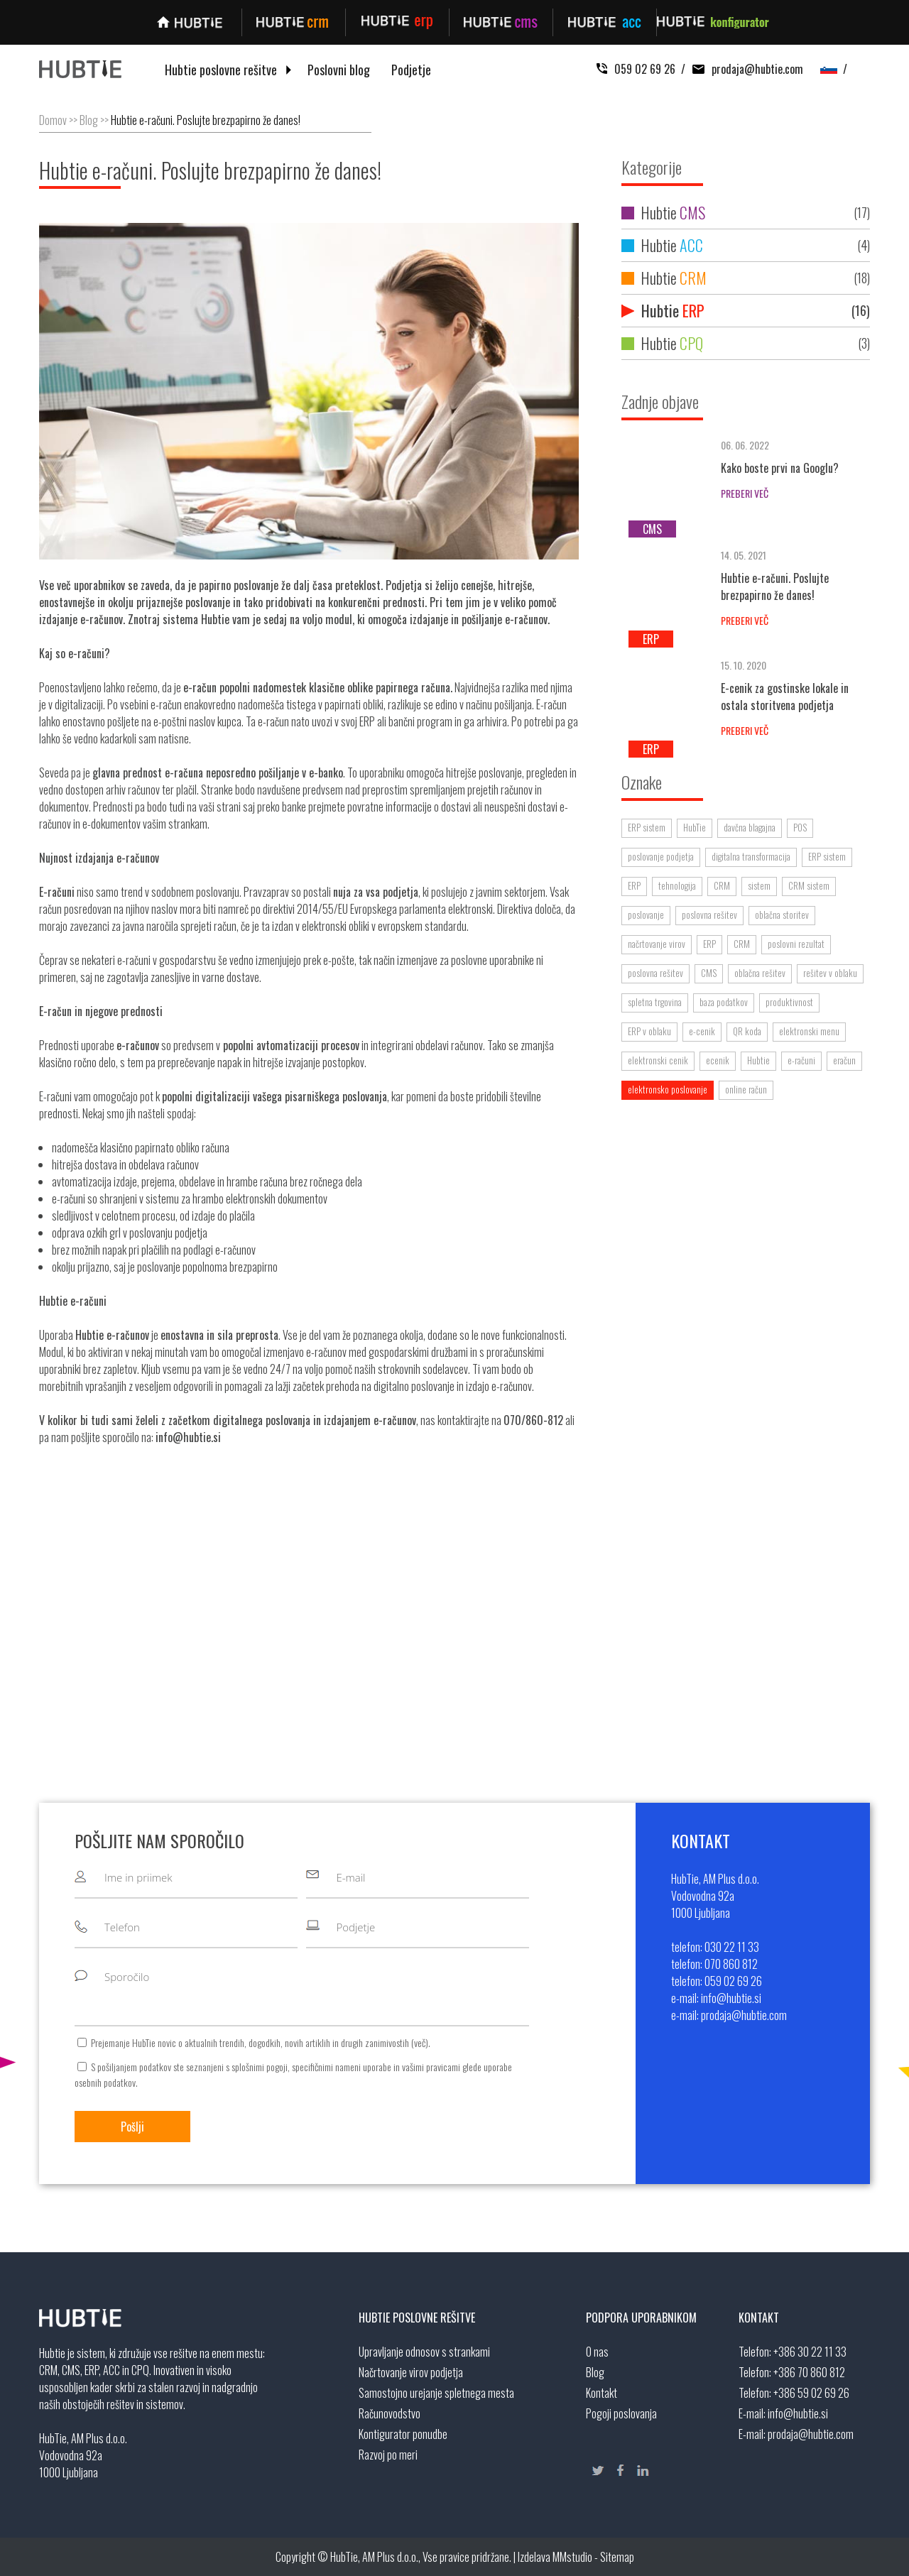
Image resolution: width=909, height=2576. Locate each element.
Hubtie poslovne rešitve (221, 70)
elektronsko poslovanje (667, 1089)
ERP (634, 885)
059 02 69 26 (636, 68)
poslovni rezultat (796, 944)
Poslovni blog (338, 70)
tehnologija (677, 885)
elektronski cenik (658, 1060)
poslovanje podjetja (661, 856)
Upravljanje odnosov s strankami (424, 2351)
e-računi (801, 1060)
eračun (844, 1060)
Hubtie (745, 213)
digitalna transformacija (751, 856)
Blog (89, 120)
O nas (597, 2351)
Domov (53, 120)
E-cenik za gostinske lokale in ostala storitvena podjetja (785, 697)
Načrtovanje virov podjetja (411, 2372)
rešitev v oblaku (830, 973)
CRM (722, 885)
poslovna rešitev (709, 914)
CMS (709, 973)
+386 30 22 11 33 (810, 2351)
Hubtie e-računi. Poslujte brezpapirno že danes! (205, 120)
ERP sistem (646, 827)
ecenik (717, 1060)
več (419, 2042)
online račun (746, 1089)
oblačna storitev (782, 914)
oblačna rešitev (759, 973)
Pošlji (132, 2126)
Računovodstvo (389, 2413)
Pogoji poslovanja (621, 2413)
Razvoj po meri (388, 2454)
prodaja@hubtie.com (744, 68)
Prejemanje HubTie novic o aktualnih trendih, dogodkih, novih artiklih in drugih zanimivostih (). (260, 2042)
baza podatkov (724, 1002)
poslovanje (646, 914)
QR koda (747, 1031)
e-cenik (702, 1031)
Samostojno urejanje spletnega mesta (436, 2392)
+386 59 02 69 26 (811, 2392)
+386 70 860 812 (809, 2372)
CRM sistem (808, 885)
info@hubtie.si (798, 2413)
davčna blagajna (749, 827)
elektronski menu (809, 1031)
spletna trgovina (655, 1002)
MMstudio (572, 2556)
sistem (759, 885)
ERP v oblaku (649, 1031)
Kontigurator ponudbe (403, 2434)
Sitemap (617, 2556)
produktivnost (789, 1002)
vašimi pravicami (431, 2066)
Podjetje (411, 70)
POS (800, 827)
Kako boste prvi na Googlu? (780, 467)
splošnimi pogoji (260, 2066)
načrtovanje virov (656, 944)
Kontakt (601, 2392)
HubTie (694, 827)
